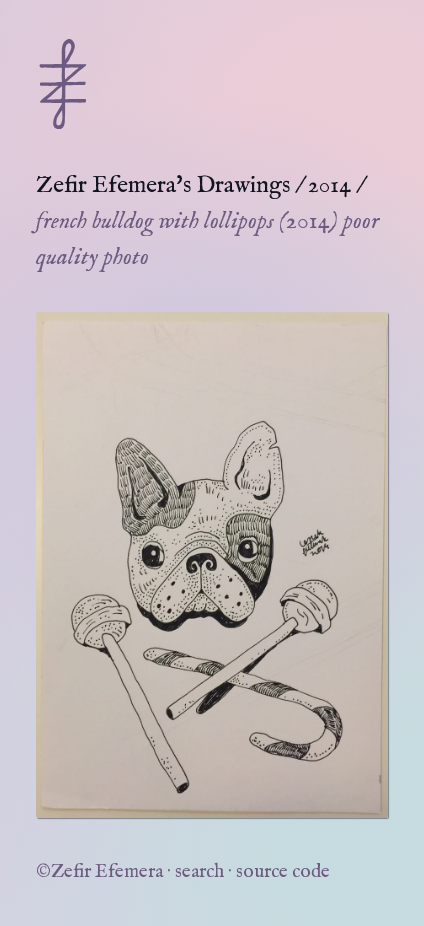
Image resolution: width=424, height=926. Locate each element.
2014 (329, 185)
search (199, 872)
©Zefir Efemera (99, 872)
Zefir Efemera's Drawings (163, 185)
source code (283, 872)
